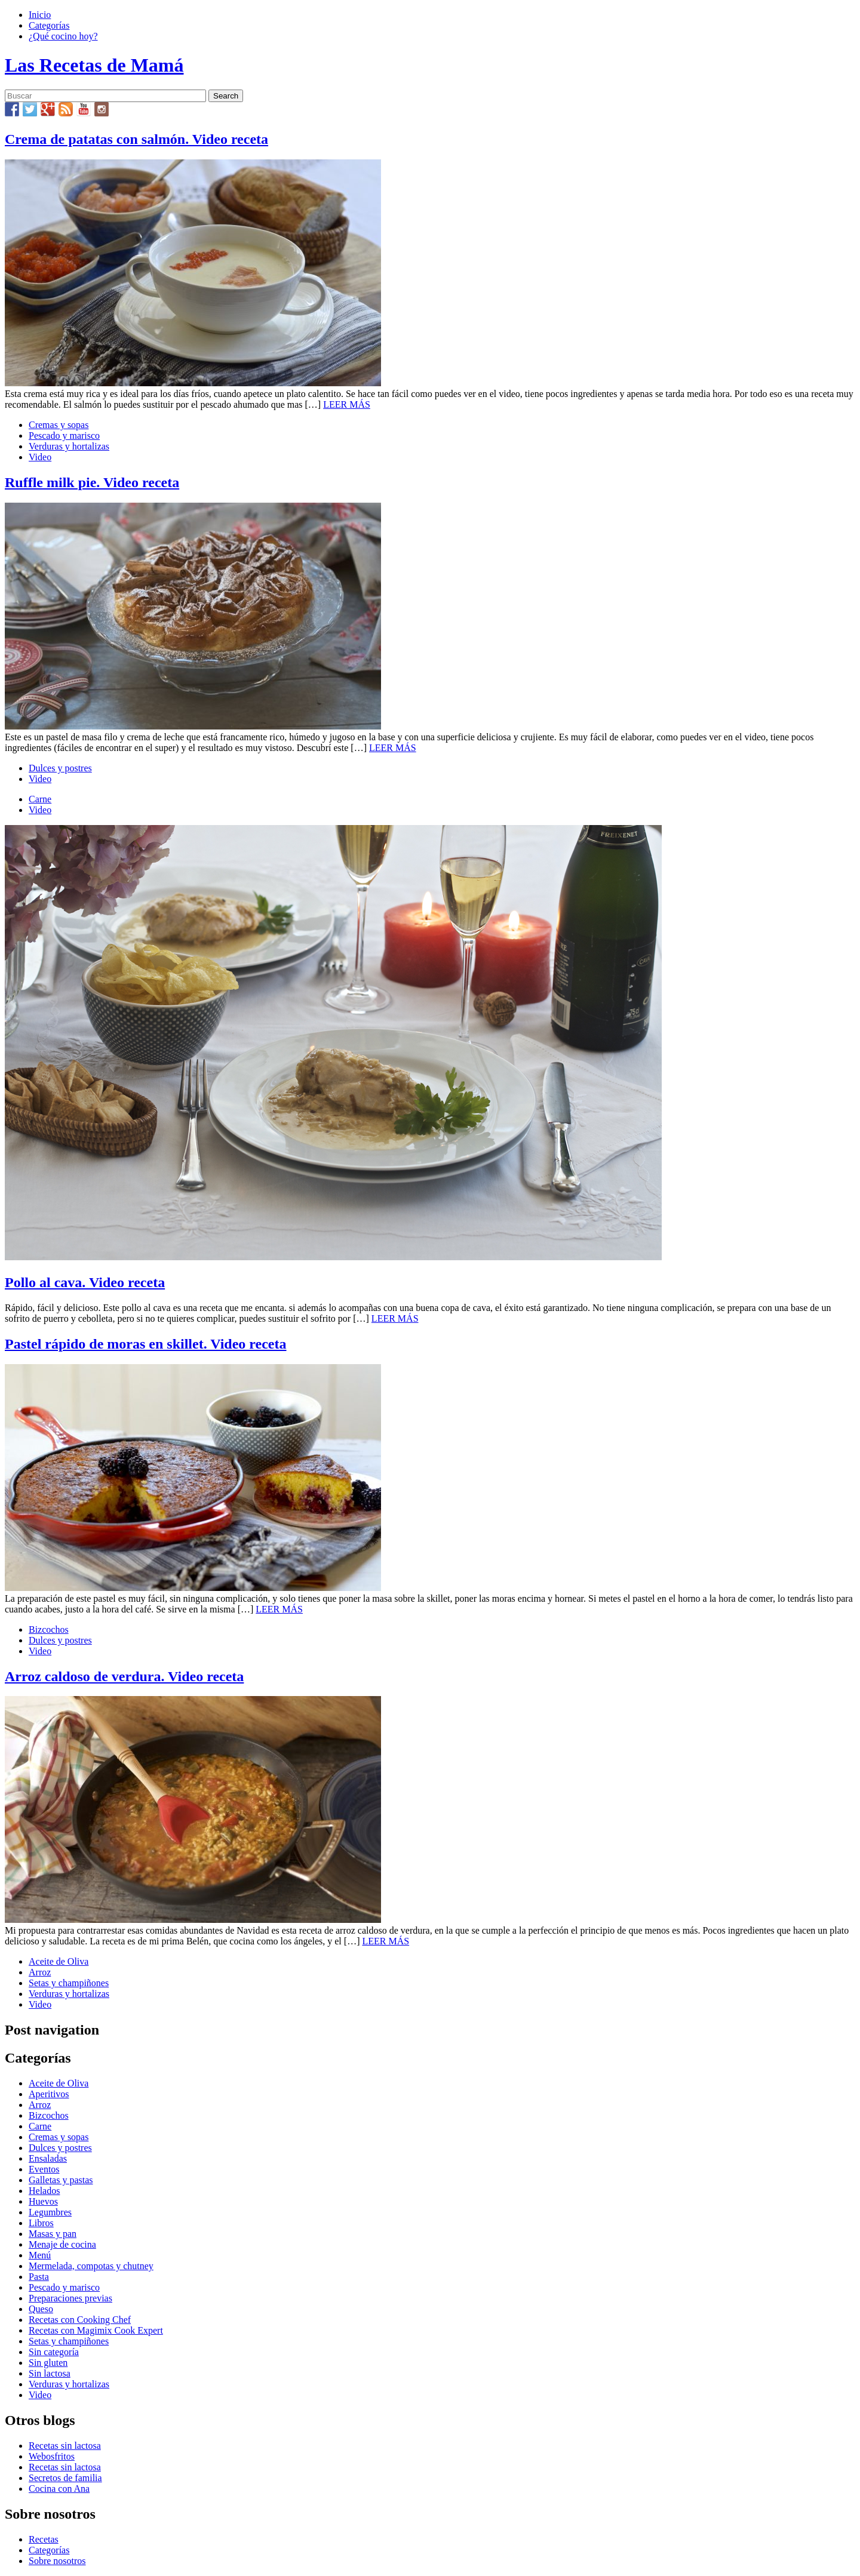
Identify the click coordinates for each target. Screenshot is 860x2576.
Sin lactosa (49, 2373)
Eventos (44, 2169)
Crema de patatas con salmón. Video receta (136, 139)
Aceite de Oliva (58, 1961)
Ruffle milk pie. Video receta (92, 482)
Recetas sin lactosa (65, 2445)
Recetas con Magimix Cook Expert (96, 2330)
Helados (44, 2191)
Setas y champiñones (69, 1983)
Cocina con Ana (59, 2488)
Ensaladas (48, 2158)
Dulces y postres (60, 768)
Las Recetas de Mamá (94, 65)
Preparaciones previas (70, 2298)
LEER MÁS (346, 404)
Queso (41, 2309)
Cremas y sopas (58, 425)
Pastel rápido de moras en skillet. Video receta (146, 1344)
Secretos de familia (65, 2478)
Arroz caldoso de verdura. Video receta (124, 1676)
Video (40, 457)
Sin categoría (54, 2352)
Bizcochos (49, 1629)
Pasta (39, 2277)
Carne (40, 799)
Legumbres (50, 2212)
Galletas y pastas (61, 2180)
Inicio (40, 15)
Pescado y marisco (64, 435)
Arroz (40, 1972)
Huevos (43, 2201)
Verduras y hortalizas (69, 446)
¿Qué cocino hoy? (63, 36)
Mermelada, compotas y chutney (91, 2266)
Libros (41, 2223)
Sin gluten (48, 2363)
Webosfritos (52, 2456)
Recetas (44, 2539)
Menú (40, 2255)
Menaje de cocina (62, 2244)
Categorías (49, 25)
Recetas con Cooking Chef (80, 2320)
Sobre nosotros (57, 2561)
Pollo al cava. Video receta (85, 1282)
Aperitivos (49, 2094)
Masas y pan (52, 2234)
